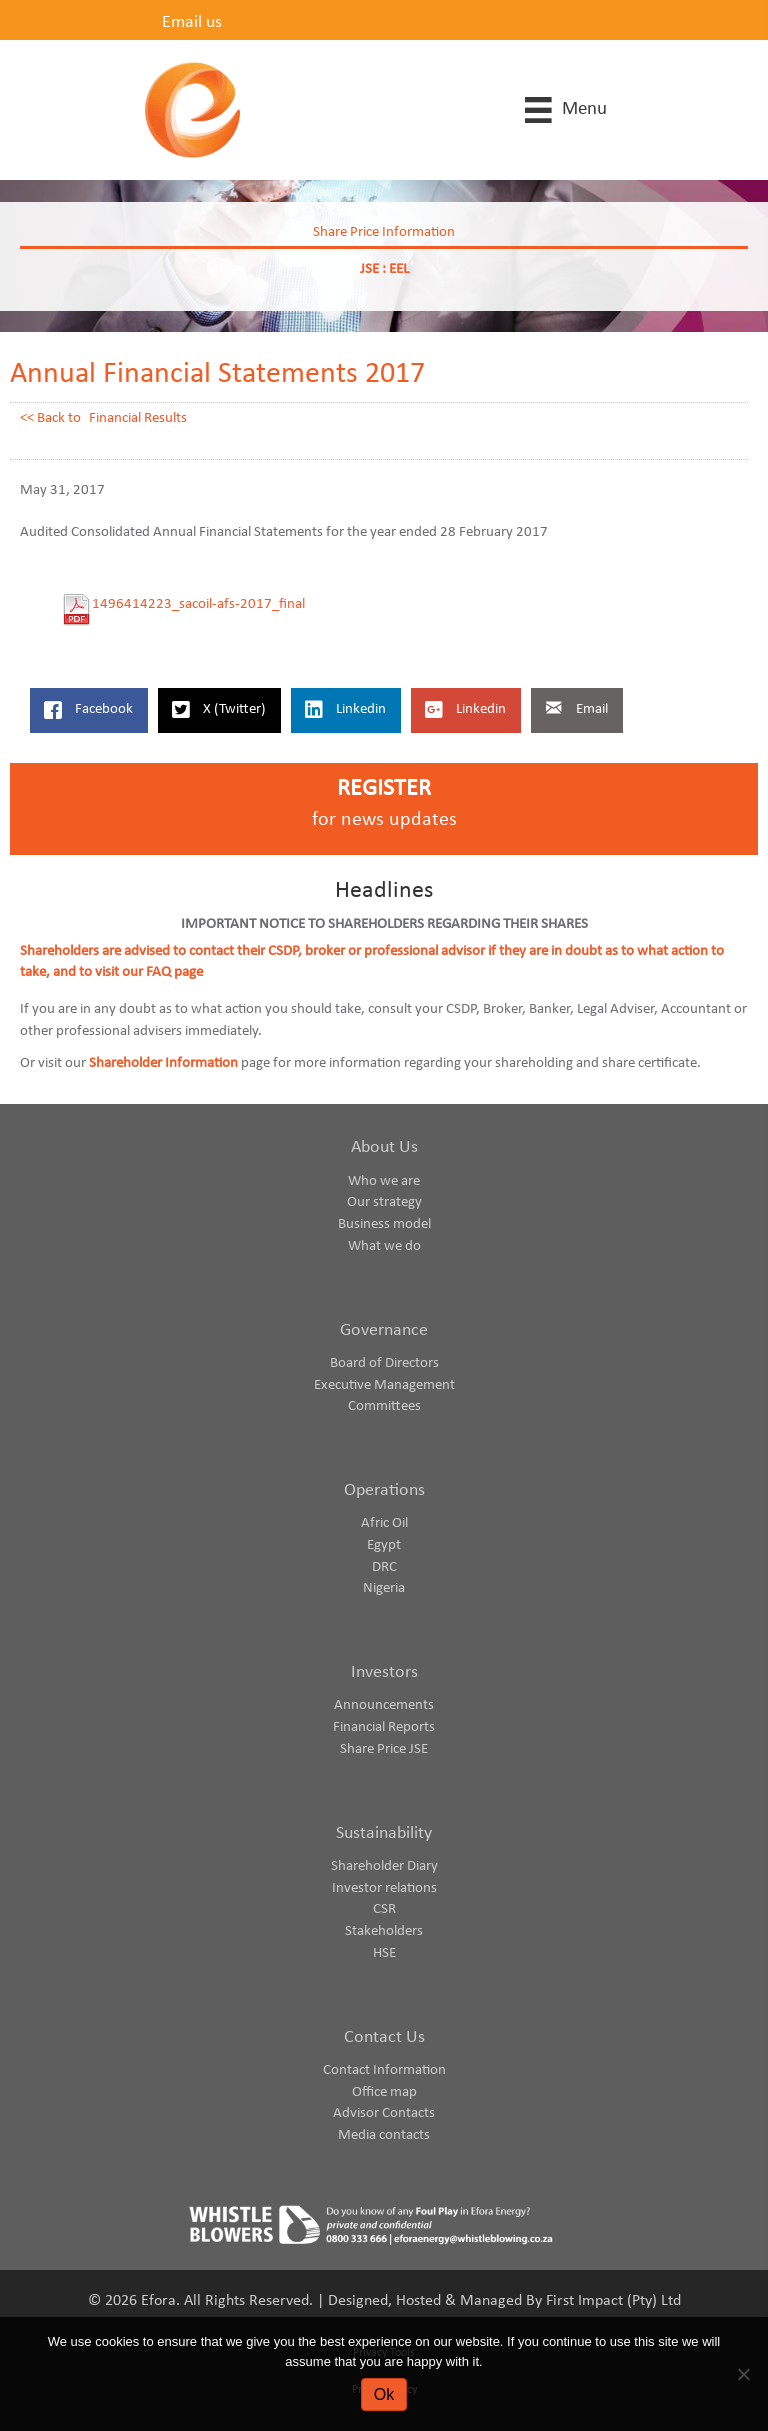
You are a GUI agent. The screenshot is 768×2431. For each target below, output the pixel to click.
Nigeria (384, 1588)
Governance (384, 1330)
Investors (384, 1672)
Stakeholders (384, 1931)
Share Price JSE (384, 1749)
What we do (384, 1246)
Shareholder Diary (384, 1866)
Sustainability (384, 1833)
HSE (384, 1953)
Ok (384, 2394)
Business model (384, 1224)
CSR (384, 1909)
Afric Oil (384, 1523)
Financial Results (138, 418)
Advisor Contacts (384, 2113)
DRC (384, 1567)
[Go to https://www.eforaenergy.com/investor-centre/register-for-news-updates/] (384, 809)
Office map (384, 2092)
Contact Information (384, 2070)
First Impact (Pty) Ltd (613, 2301)
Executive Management (384, 1385)
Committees (384, 1406)
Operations (384, 1490)
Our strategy (384, 1202)
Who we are (384, 1181)
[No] (743, 2374)
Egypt (384, 1545)
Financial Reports (384, 1727)
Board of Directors (384, 1363)
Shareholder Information (163, 1063)
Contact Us (384, 2037)
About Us (384, 1147)
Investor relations (384, 1888)
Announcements (384, 1705)
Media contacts (384, 2135)
